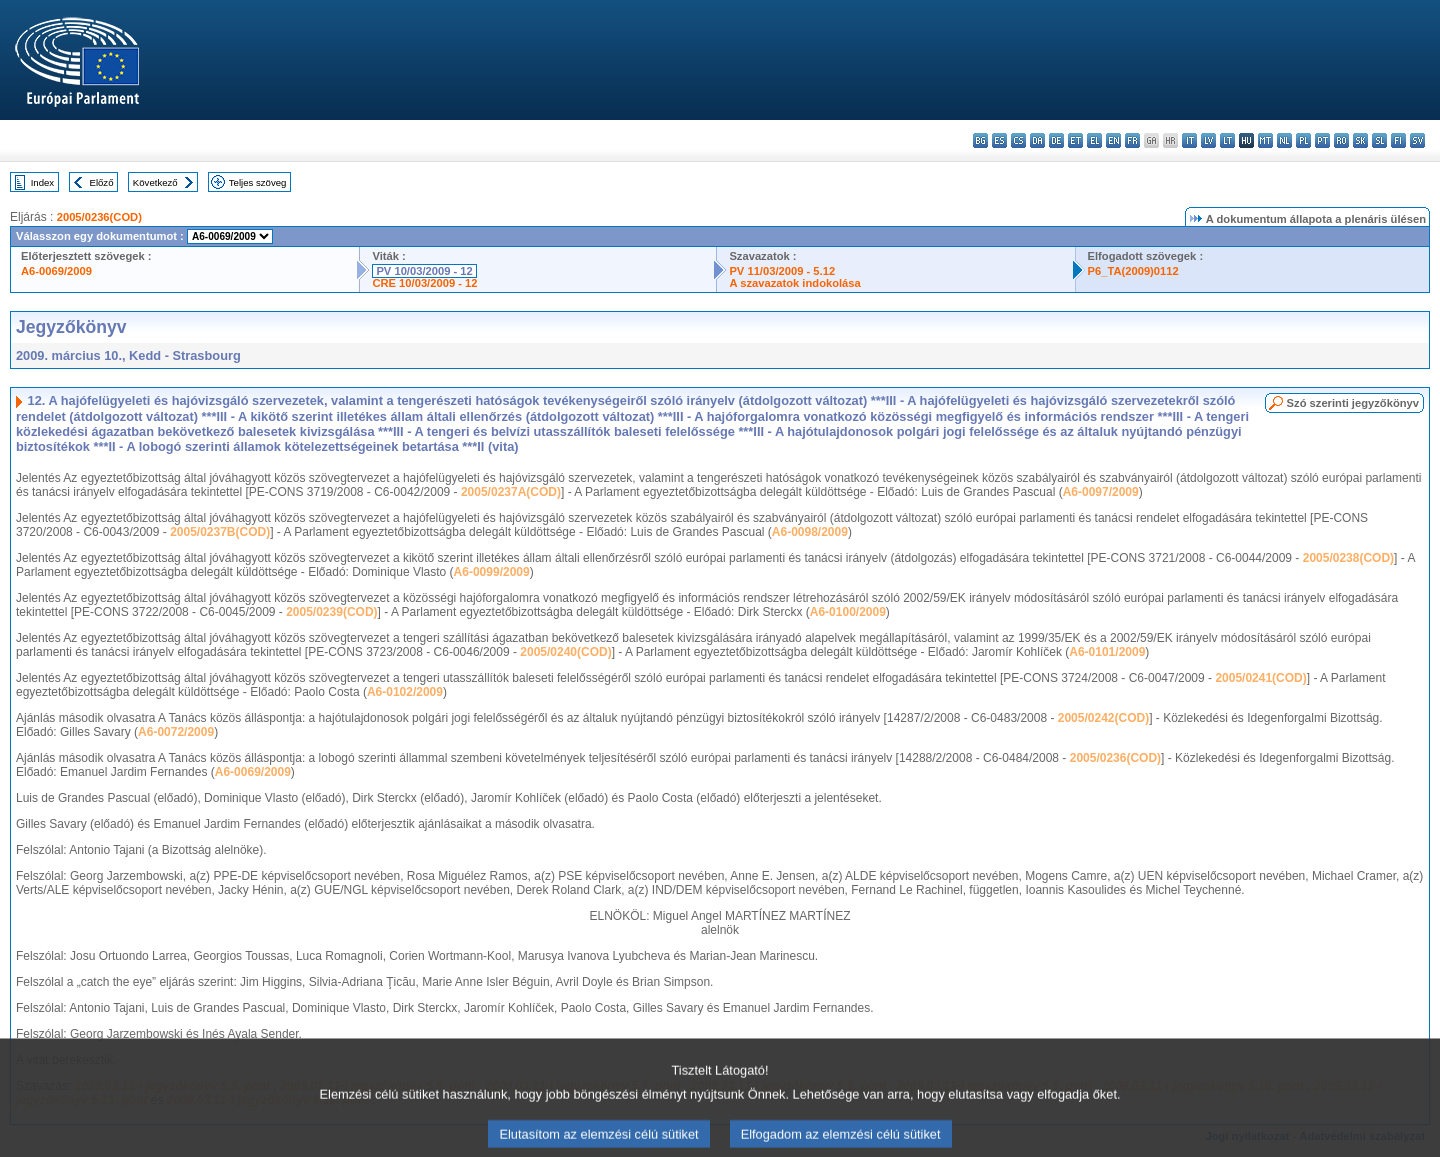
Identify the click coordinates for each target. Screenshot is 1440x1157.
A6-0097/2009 (1101, 492)
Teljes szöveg (258, 182)
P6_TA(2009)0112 (1133, 271)
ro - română (1341, 140)
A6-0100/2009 (848, 612)
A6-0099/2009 (492, 572)
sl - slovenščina (1379, 140)
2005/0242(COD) (1103, 718)
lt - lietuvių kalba (1227, 140)
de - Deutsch (1056, 140)
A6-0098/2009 (810, 532)
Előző (102, 182)
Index (42, 182)
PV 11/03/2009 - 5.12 (782, 271)
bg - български (980, 140)
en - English (1113, 140)
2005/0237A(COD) (511, 492)
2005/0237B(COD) (220, 532)
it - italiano (1189, 140)
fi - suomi (1398, 140)
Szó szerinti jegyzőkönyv (1353, 403)
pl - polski (1303, 140)
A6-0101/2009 (1107, 652)
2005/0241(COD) (1260, 678)
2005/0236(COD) (99, 217)
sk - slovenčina (1360, 140)
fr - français (1132, 140)
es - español (999, 140)
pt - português (1322, 140)
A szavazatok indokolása (794, 283)
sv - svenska (1417, 140)
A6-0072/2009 (176, 732)
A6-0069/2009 (56, 271)
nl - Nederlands (1284, 140)
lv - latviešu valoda (1208, 140)
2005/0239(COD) (331, 612)
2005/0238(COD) (1348, 558)
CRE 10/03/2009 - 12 (424, 283)
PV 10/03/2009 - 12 (424, 271)
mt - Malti (1265, 140)
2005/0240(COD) (565, 652)
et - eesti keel (1075, 140)
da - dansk (1037, 140)
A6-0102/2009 (405, 692)
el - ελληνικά (1094, 140)
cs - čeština (1018, 140)
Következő (155, 182)
